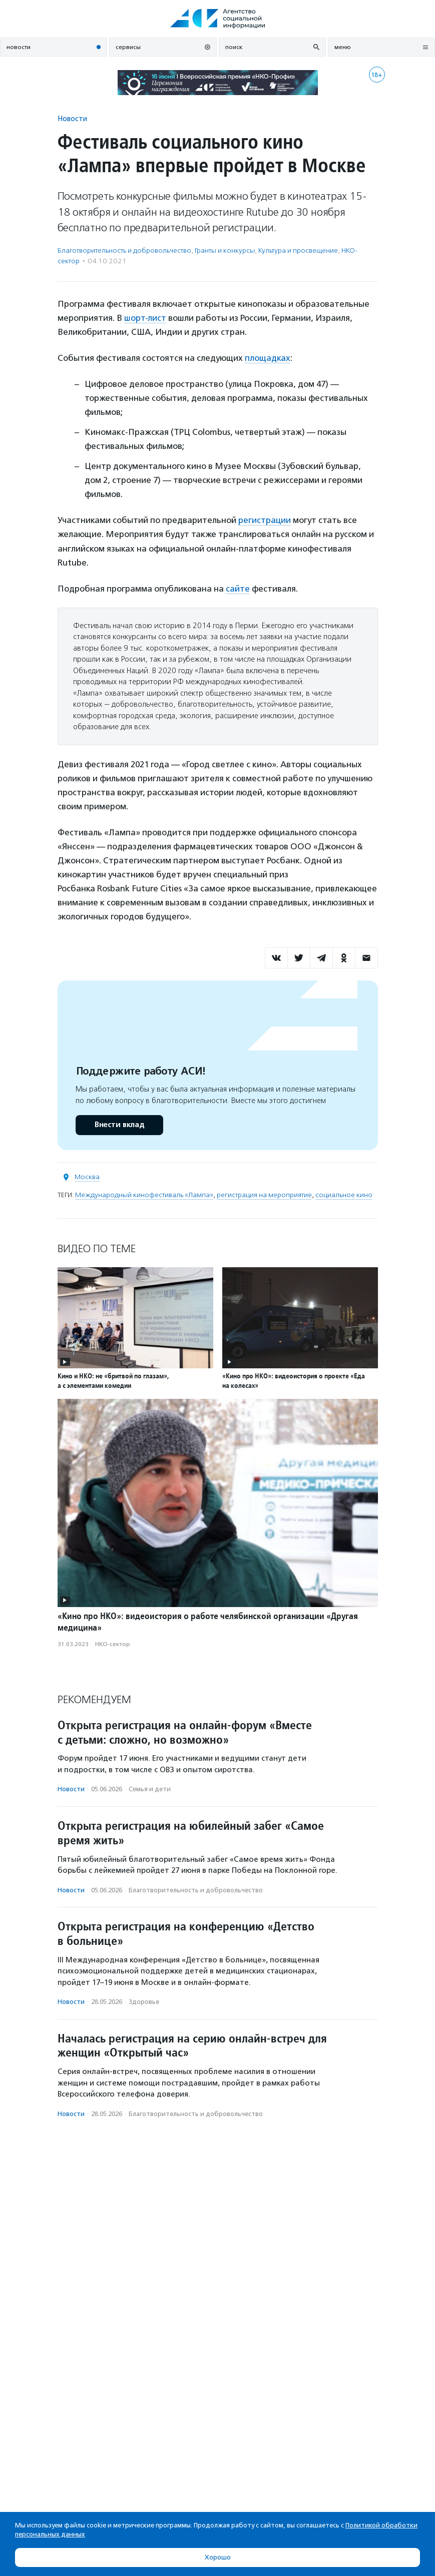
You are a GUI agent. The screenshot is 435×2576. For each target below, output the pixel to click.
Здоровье (144, 2001)
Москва (87, 1177)
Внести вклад (119, 1125)
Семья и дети (150, 1789)
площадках (267, 358)
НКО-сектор (112, 1644)
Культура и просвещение (298, 250)
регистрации (264, 520)
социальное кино (343, 1195)
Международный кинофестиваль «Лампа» (144, 1195)
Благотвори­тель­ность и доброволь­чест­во (124, 250)
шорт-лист (145, 318)
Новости (72, 118)
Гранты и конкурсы (225, 250)
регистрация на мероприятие (264, 1195)
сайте (238, 589)
